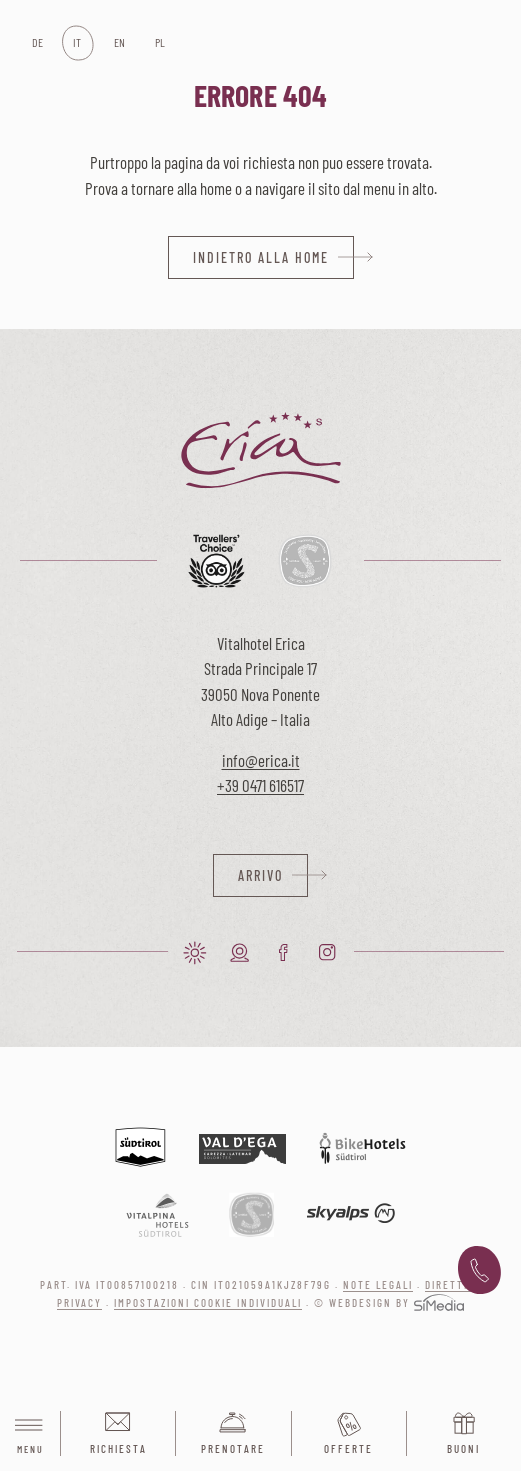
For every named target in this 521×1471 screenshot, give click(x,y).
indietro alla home (261, 257)
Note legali (378, 1284)
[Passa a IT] (77, 43)
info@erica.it (261, 760)
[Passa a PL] (159, 43)
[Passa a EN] (118, 43)
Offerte (348, 1448)
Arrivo (260, 875)
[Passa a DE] (36, 43)
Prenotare (233, 1448)
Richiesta (118, 1448)
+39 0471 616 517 (479, 1271)
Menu (30, 1434)
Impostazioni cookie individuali (208, 1302)
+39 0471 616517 (260, 785)
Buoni (463, 1448)
